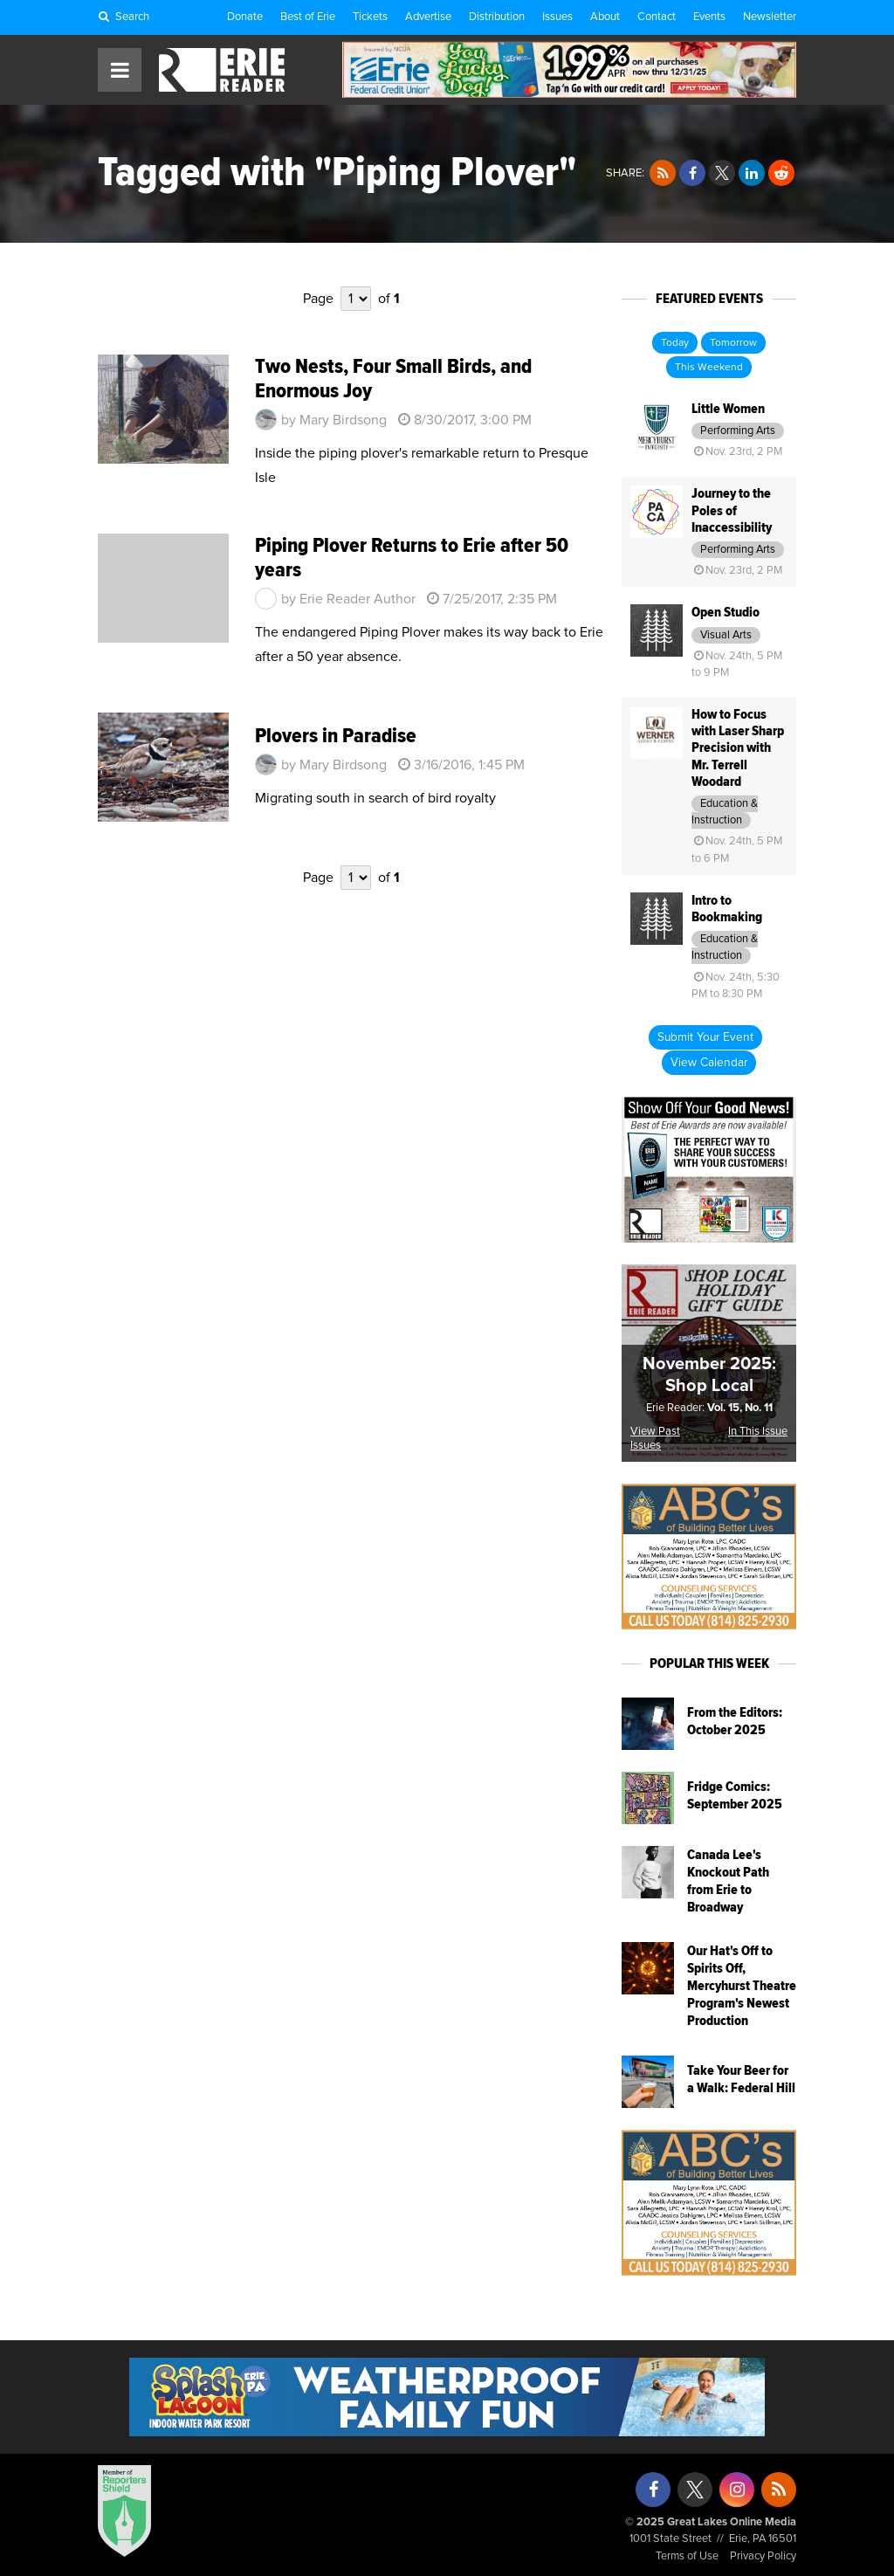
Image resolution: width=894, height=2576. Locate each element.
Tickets (370, 17)
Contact (656, 17)
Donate (245, 17)
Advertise (428, 17)
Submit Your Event (705, 1037)
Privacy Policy (763, 2556)
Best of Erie (307, 17)
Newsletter (769, 17)
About (605, 17)
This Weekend (709, 367)
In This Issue (757, 1431)
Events (709, 17)
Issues (557, 17)
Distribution (497, 17)
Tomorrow (733, 343)
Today (675, 343)
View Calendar (708, 1063)
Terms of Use (687, 2556)
